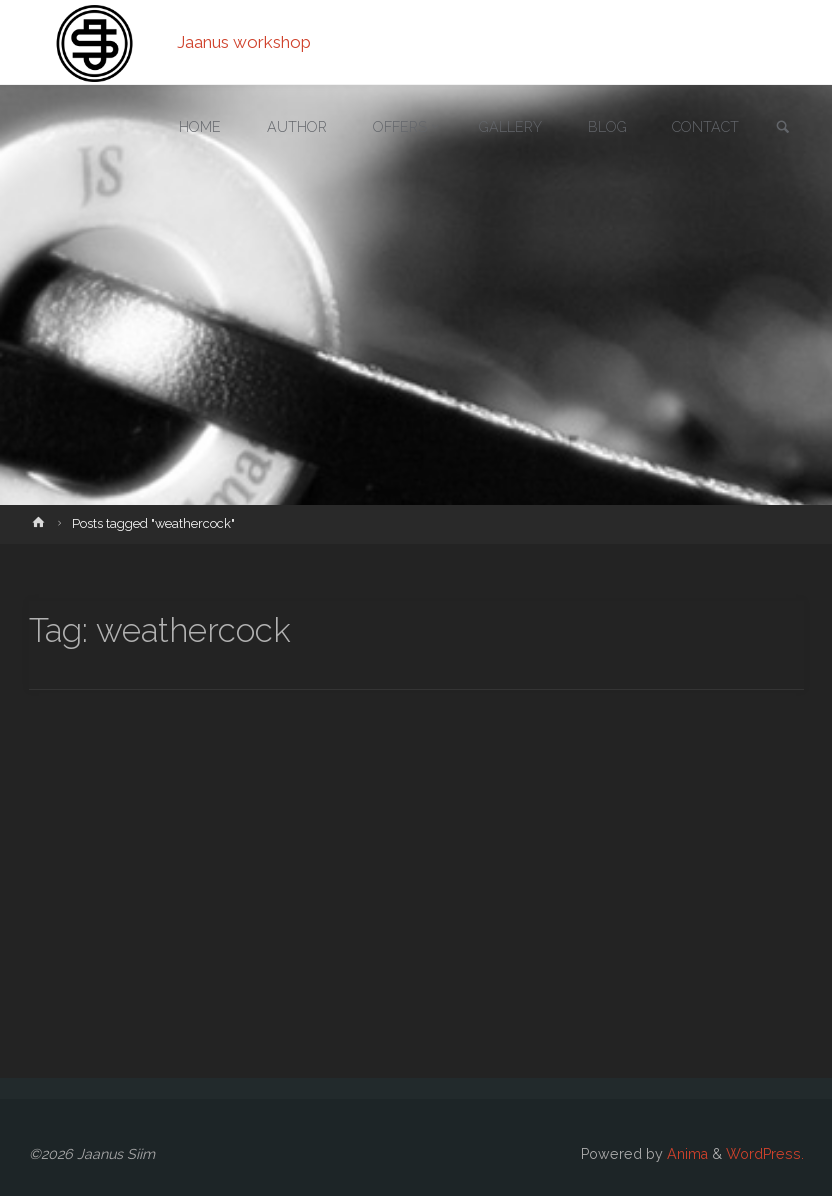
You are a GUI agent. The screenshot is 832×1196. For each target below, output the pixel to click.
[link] (783, 128)
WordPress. (765, 1154)
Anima (685, 1154)
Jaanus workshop (244, 42)
